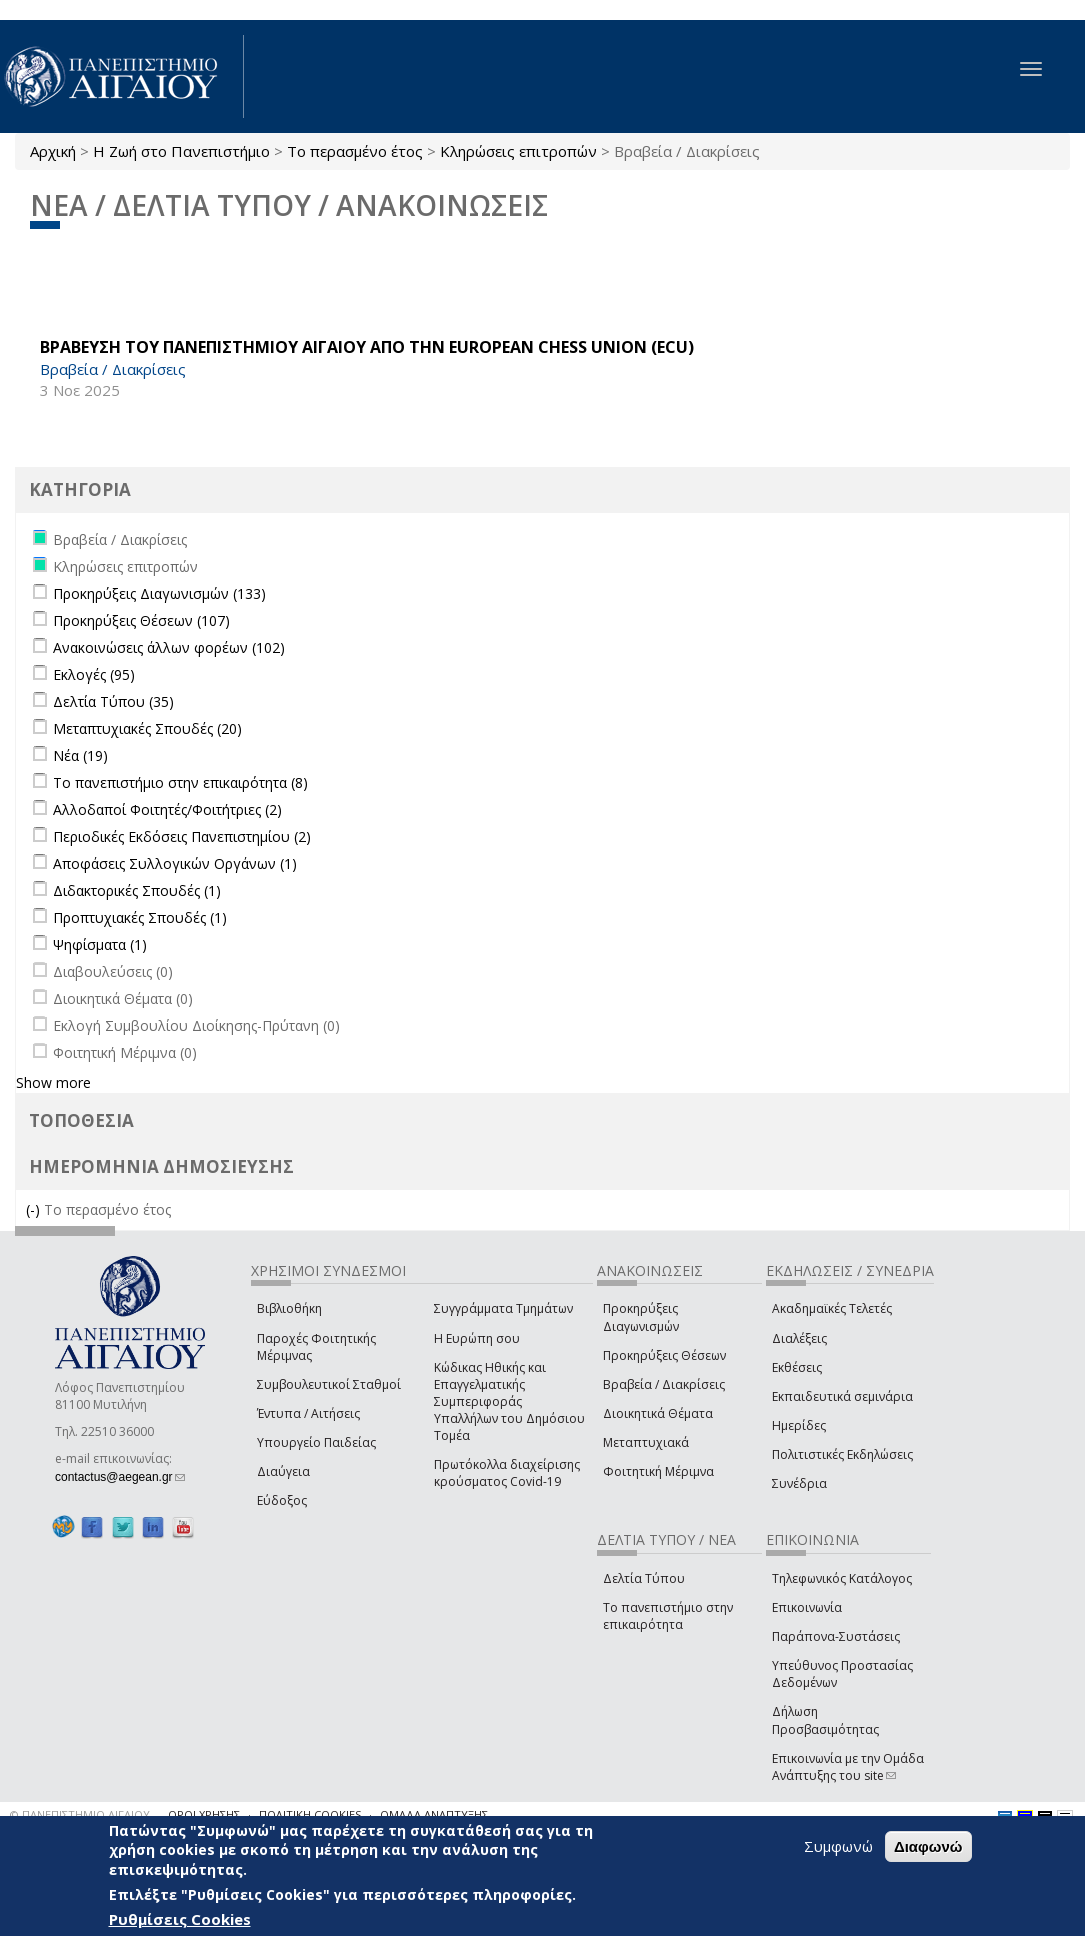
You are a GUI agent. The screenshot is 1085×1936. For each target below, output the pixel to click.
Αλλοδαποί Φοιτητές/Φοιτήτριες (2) (167, 809)
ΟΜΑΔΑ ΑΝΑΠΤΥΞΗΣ (434, 1814)
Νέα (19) (80, 755)
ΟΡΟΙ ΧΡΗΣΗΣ (204, 1814)
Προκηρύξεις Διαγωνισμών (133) (159, 593)
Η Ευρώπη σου (477, 1338)
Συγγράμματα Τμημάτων (503, 1308)
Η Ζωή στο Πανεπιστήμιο (181, 151)
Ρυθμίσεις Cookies (180, 1920)
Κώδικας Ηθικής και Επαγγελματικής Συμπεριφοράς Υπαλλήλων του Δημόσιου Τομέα (509, 1402)
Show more (53, 1082)
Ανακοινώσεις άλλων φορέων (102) (169, 647)
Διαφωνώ (928, 1846)
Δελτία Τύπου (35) (113, 701)
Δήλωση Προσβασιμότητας (825, 1720)
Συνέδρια (799, 1483)
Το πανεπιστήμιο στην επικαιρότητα (668, 1616)
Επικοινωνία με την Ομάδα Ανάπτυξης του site (848, 1767)
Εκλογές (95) (94, 674)
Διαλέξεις (799, 1338)
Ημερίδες (799, 1425)
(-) (35, 1209)
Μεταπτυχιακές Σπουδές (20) (147, 728)
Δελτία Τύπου (644, 1578)
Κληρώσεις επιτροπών (518, 151)
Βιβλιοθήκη (289, 1308)
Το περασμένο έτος (355, 151)
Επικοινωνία (807, 1607)
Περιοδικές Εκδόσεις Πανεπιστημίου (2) (182, 836)
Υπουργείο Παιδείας (316, 1442)
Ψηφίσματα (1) (100, 944)
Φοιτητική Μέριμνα (658, 1471)
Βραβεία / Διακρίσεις (664, 1384)
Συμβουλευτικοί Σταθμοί (329, 1384)
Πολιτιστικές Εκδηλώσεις (842, 1454)
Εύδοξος (282, 1500)
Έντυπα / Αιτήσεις (308, 1413)
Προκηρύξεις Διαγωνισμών (641, 1317)
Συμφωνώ (838, 1846)
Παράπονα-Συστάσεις (836, 1636)
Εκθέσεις (797, 1367)
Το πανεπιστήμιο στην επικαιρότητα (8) (180, 782)
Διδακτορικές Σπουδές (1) (137, 890)
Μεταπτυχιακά (646, 1442)
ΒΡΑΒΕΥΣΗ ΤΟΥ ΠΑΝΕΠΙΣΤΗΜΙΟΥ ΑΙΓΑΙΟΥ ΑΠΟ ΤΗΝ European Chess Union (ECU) (367, 347)
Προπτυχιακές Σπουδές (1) (140, 917)
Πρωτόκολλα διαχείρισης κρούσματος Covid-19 (507, 1473)
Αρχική (53, 151)
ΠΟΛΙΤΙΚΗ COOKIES (310, 1814)
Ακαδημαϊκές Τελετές (832, 1308)
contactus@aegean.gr (120, 1477)
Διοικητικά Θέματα (658, 1413)
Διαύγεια (283, 1471)
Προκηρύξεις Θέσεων (664, 1355)
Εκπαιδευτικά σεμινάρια (842, 1396)
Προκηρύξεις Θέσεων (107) (141, 620)
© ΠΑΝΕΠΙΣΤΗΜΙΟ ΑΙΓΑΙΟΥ (80, 1814)
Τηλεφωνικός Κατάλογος (842, 1578)
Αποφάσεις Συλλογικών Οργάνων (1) (175, 863)
